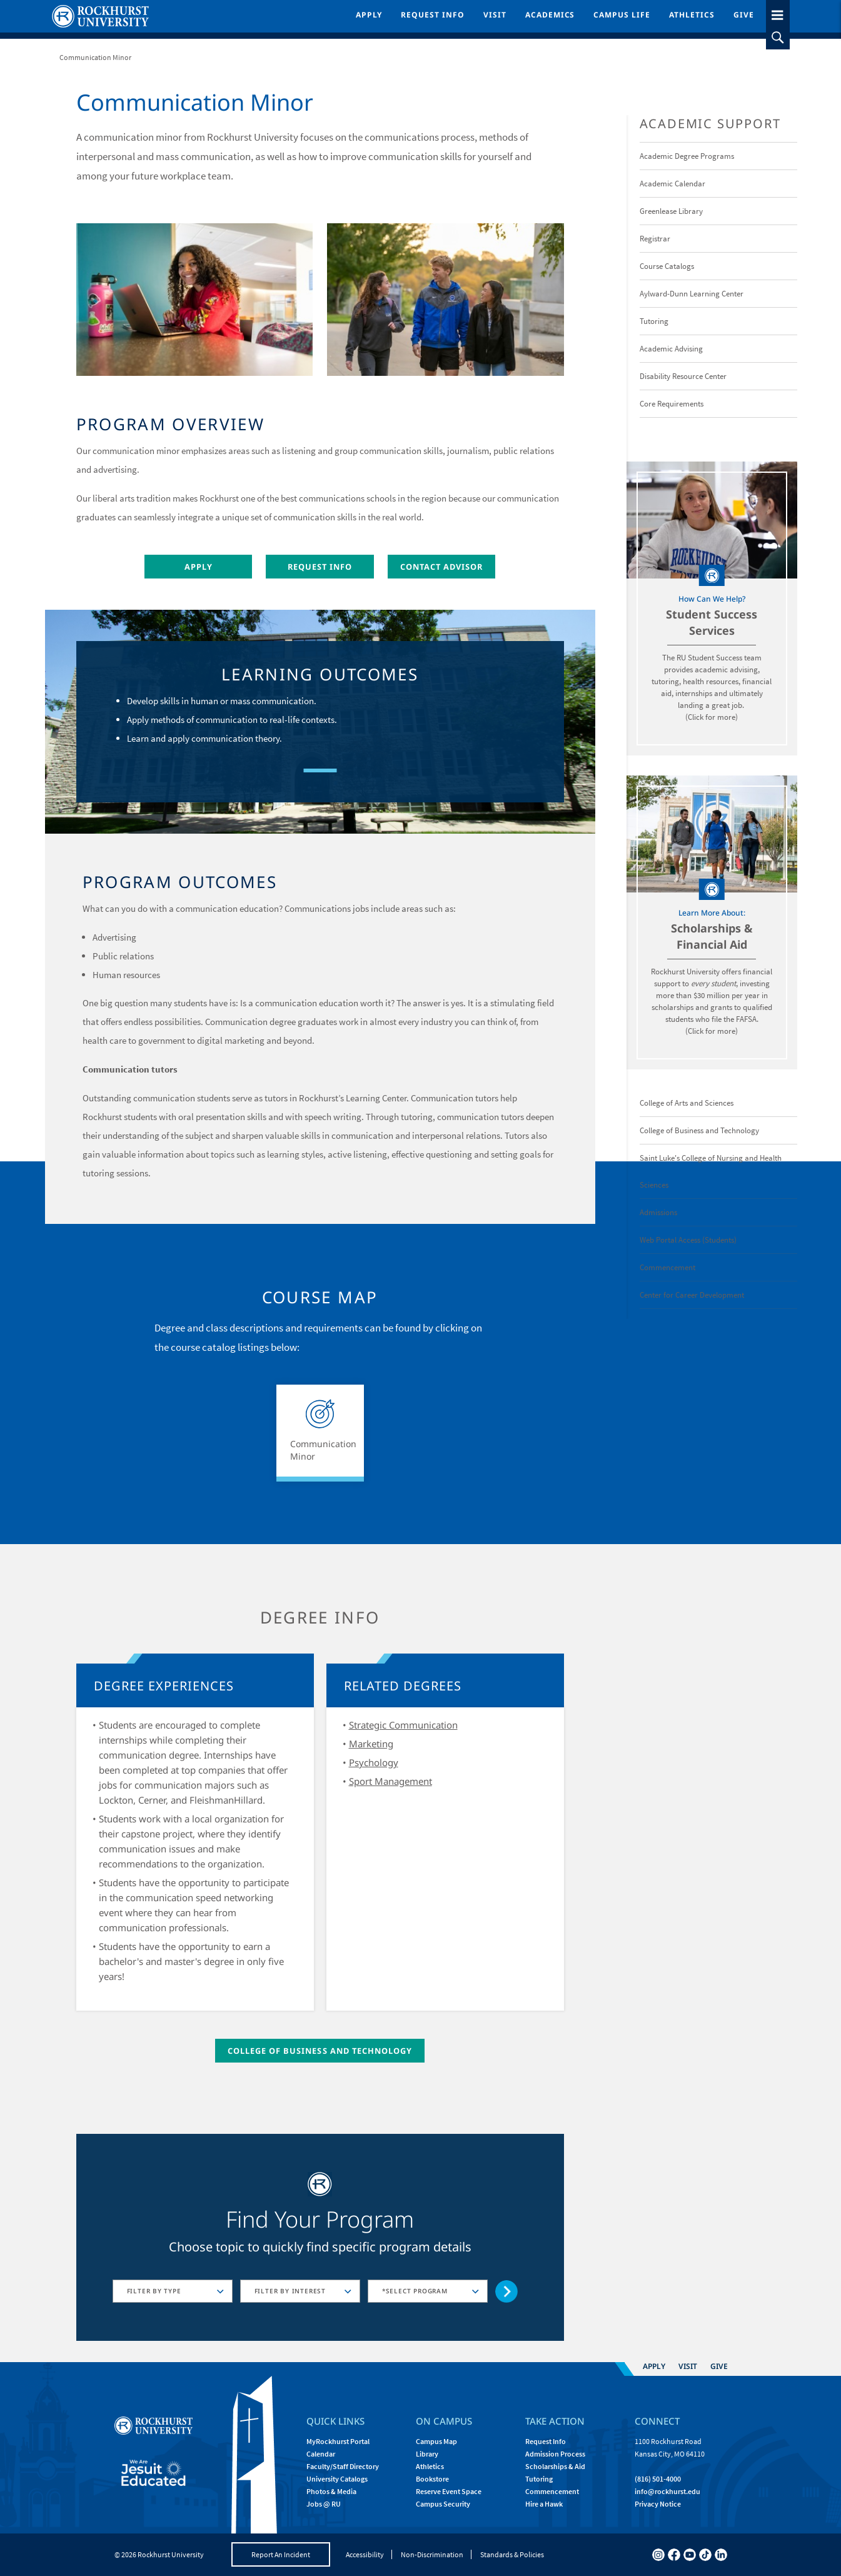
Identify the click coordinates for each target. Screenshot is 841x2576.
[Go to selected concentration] (506, 2291)
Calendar (320, 2453)
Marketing (371, 1743)
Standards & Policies (512, 2554)
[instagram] (658, 2554)
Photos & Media (331, 2491)
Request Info (433, 14)
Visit (494, 14)
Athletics (692, 14)
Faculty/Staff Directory (342, 2466)
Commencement (552, 2491)
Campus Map (436, 2441)
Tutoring (539, 2478)
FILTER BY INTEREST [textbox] (290, 2290)
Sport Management (390, 1781)
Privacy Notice (658, 2503)
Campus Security (443, 2503)
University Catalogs (337, 2478)
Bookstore (432, 2478)
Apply (369, 14)
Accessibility (365, 2554)
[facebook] (674, 2554)
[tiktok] (705, 2554)
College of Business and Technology (320, 2050)
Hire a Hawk (544, 2503)
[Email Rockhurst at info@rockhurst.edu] (667, 2491)
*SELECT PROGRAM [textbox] (415, 2290)
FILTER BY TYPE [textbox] (154, 2290)
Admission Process (555, 2453)
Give (743, 14)
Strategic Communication (403, 1725)
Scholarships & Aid (555, 2466)
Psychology (373, 1762)
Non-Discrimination (432, 2554)
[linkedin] (721, 2554)
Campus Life (621, 14)
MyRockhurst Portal (338, 2441)
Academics (550, 14)
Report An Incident (280, 2554)
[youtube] (689, 2554)
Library (427, 2453)
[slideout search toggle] (778, 37)
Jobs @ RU (323, 2503)
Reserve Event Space (448, 2491)
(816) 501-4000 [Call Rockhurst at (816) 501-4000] (658, 2478)
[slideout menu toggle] (778, 13)
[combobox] (173, 2291)
